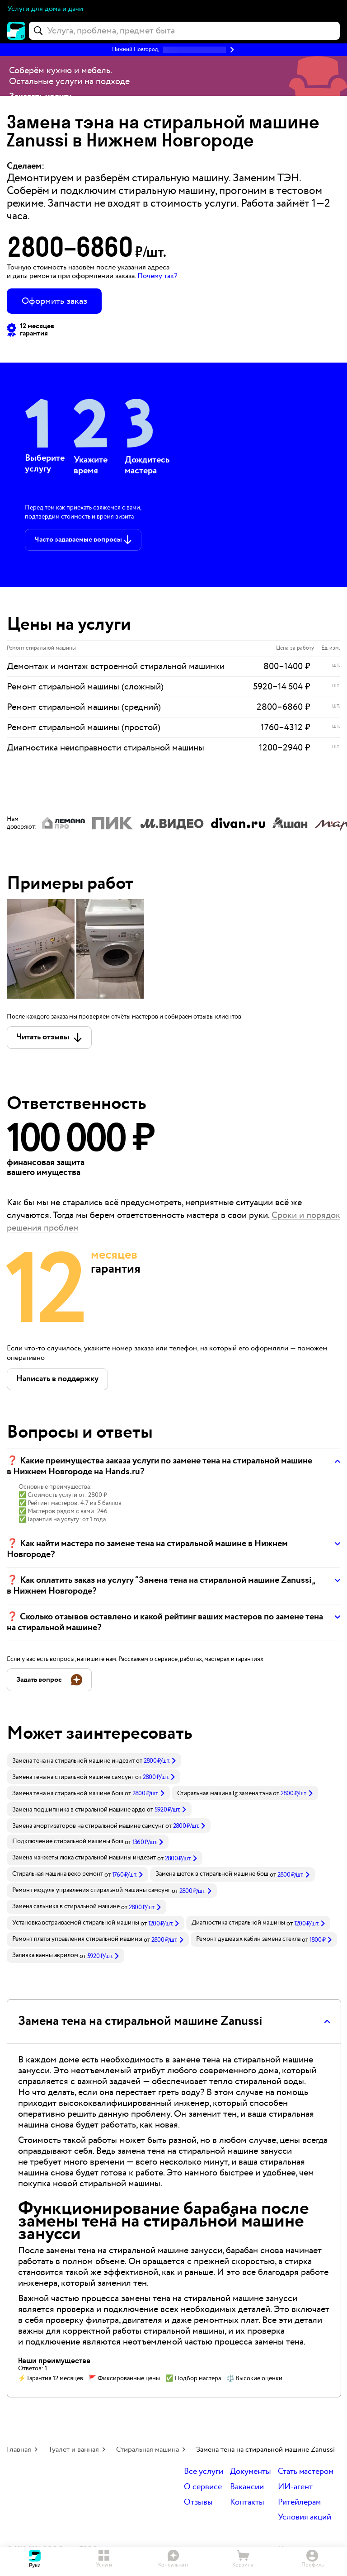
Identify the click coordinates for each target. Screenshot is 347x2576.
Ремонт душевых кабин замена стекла (248, 1939)
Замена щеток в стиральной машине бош (211, 1873)
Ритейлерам (299, 2502)
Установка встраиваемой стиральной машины (75, 1922)
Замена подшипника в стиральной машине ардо (78, 1809)
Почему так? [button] (157, 276)
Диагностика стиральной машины (238, 1922)
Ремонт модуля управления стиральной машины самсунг (91, 1890)
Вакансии (247, 2487)
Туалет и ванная (73, 2449)
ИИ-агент (295, 2487)
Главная (19, 2449)
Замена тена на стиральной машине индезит (73, 1760)
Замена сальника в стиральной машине (66, 1906)
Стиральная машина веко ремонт (57, 1873)
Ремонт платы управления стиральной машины (77, 1939)
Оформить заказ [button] (54, 301)
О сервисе (203, 2487)
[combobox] (184, 31)
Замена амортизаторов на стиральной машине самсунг (88, 1826)
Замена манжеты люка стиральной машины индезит (84, 1857)
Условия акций (304, 2517)
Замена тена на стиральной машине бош (67, 1793)
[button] (173, 49)
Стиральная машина (147, 2449)
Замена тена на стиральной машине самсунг (73, 1777)
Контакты (247, 2502)
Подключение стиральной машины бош (67, 1841)
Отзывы (198, 2502)
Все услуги (203, 2472)
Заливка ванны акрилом (45, 1955)
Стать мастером (305, 2472)
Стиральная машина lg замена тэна (224, 1793)
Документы (250, 2472)
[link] (94, 1760)
